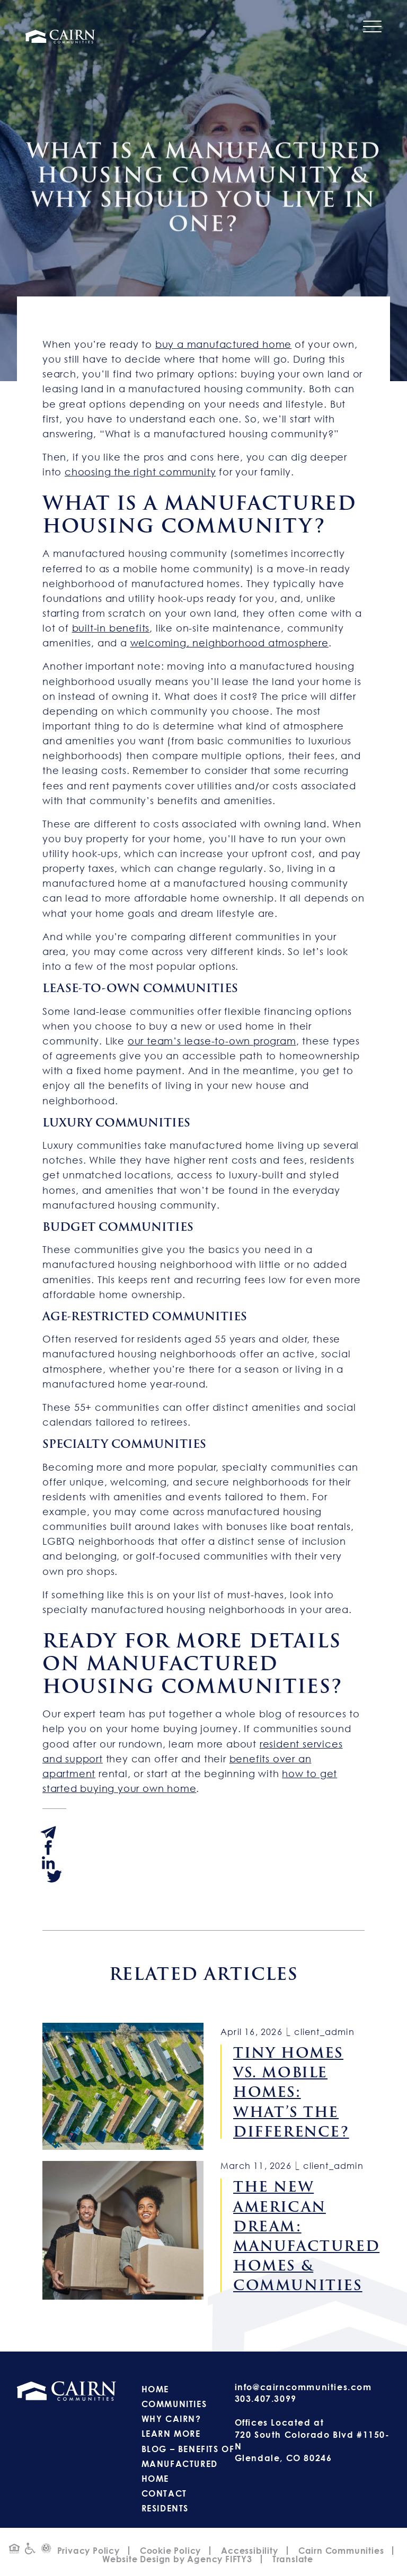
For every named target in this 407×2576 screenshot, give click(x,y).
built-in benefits (111, 628)
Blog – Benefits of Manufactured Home (188, 2464)
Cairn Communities (341, 2550)
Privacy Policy (88, 2550)
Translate (292, 2559)
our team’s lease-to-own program (212, 1041)
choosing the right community (140, 472)
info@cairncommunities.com (303, 2387)
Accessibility (249, 2550)
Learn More (171, 2433)
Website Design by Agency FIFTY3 (177, 2559)
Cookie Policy (170, 2550)
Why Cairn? (171, 2418)
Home (155, 2389)
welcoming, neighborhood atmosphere (229, 642)
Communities (174, 2404)
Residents (165, 2508)
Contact (164, 2493)
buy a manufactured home (223, 344)
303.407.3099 (266, 2398)
